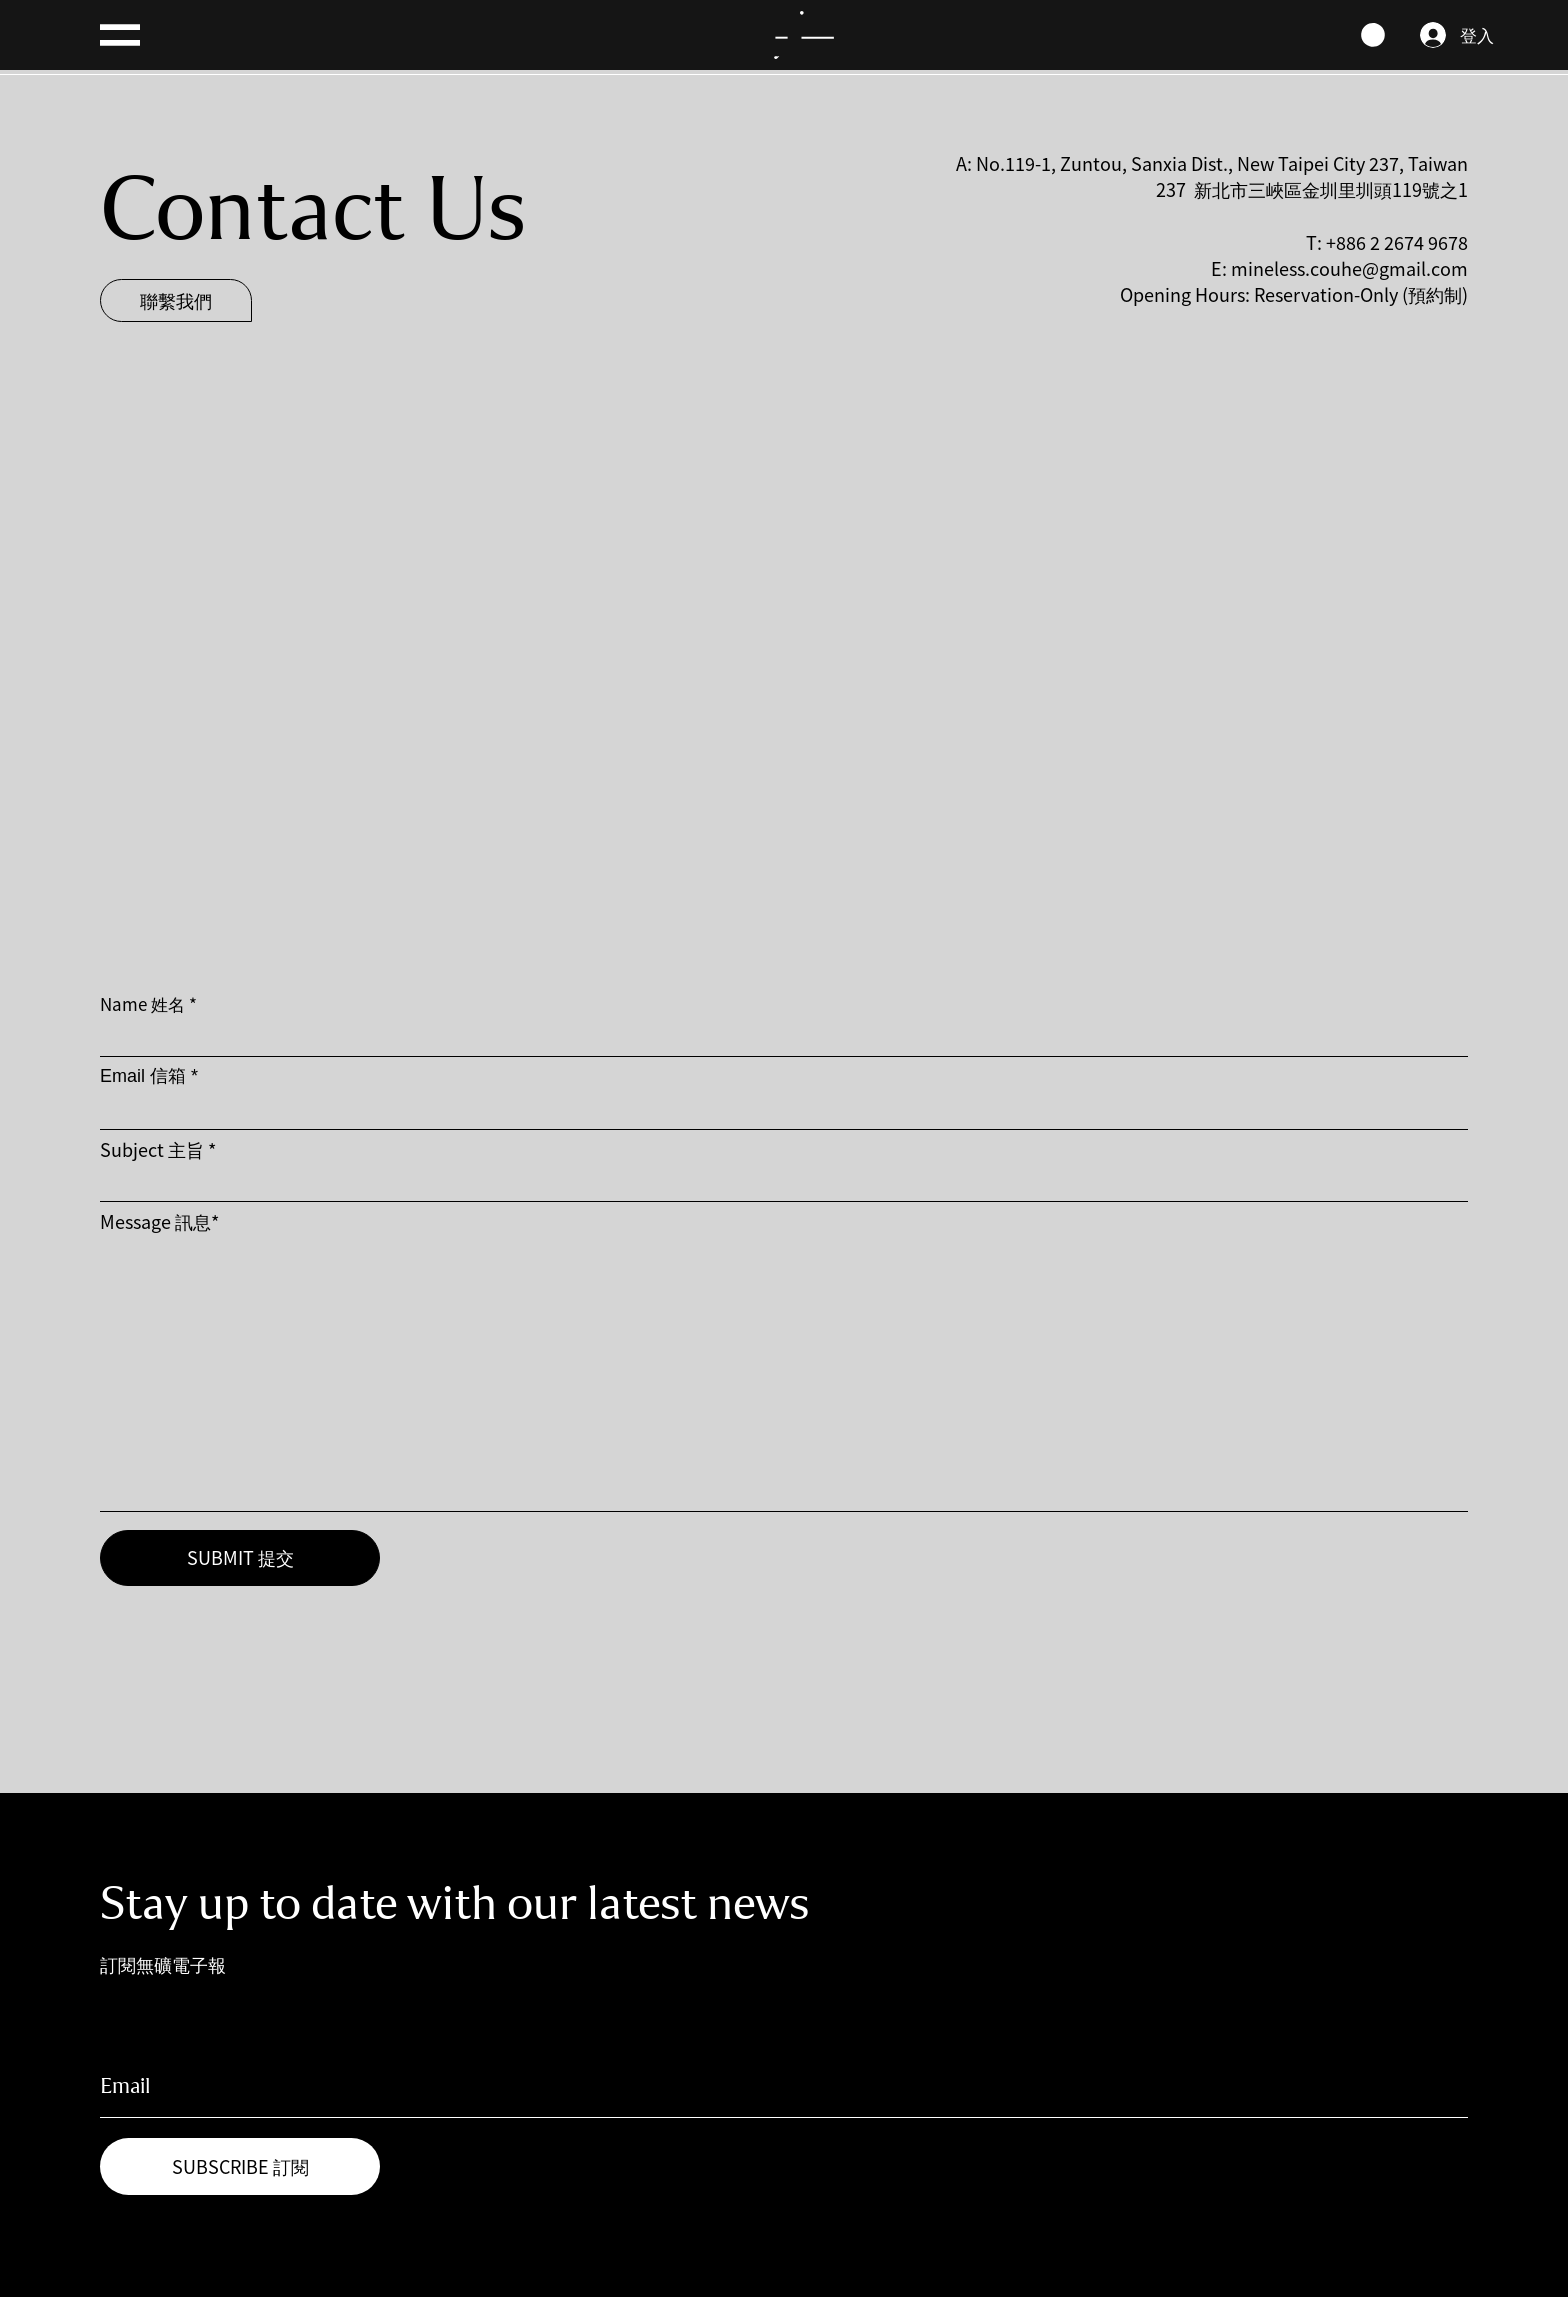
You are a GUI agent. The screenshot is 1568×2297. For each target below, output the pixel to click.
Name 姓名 (142, 1003)
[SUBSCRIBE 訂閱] (240, 2166)
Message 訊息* (159, 1221)
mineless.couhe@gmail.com (1349, 268)
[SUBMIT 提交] (240, 1558)
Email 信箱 (143, 1076)
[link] (1373, 35)
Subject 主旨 (152, 1149)
